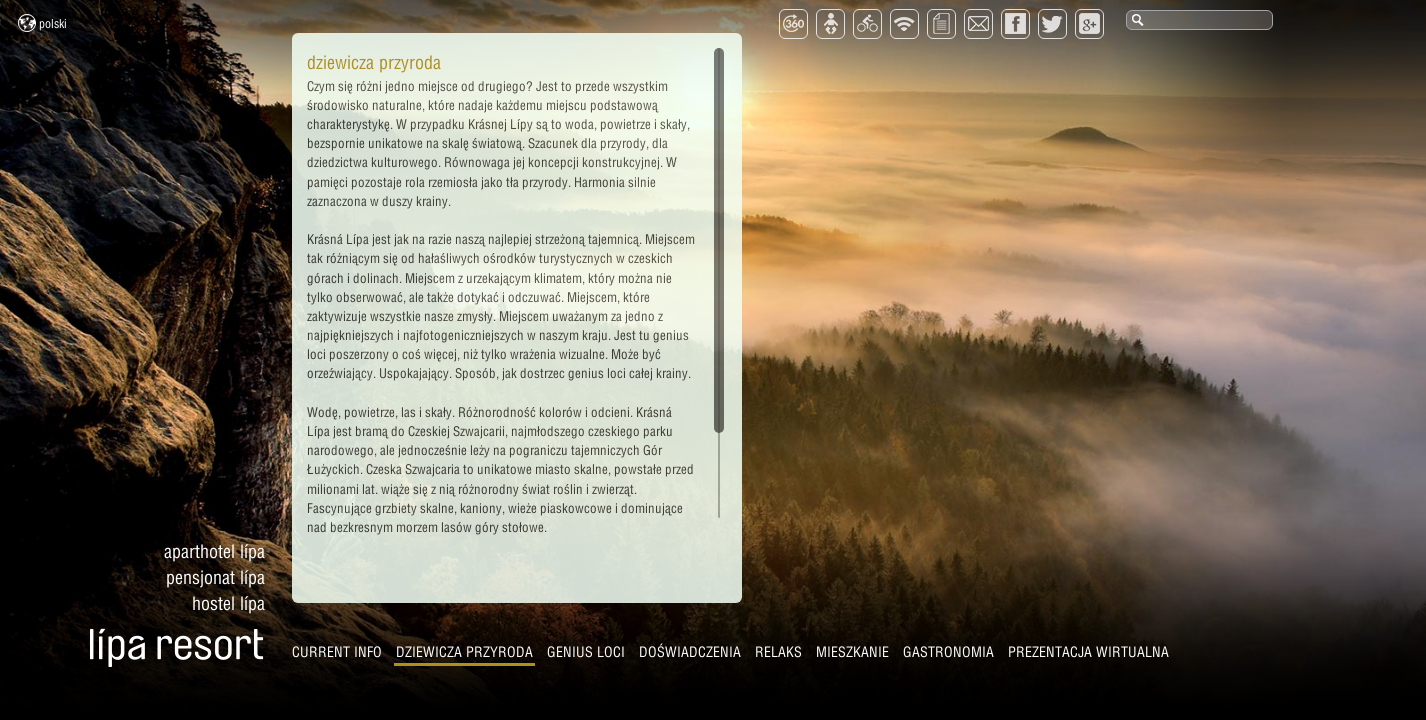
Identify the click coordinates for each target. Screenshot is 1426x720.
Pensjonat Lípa (215, 577)
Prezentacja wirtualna (1088, 652)
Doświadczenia (690, 652)
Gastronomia (948, 652)
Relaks (778, 652)
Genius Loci (586, 652)
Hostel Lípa (228, 603)
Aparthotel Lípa (214, 551)
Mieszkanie (852, 652)
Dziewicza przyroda (464, 652)
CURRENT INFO (337, 652)
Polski (42, 23)
